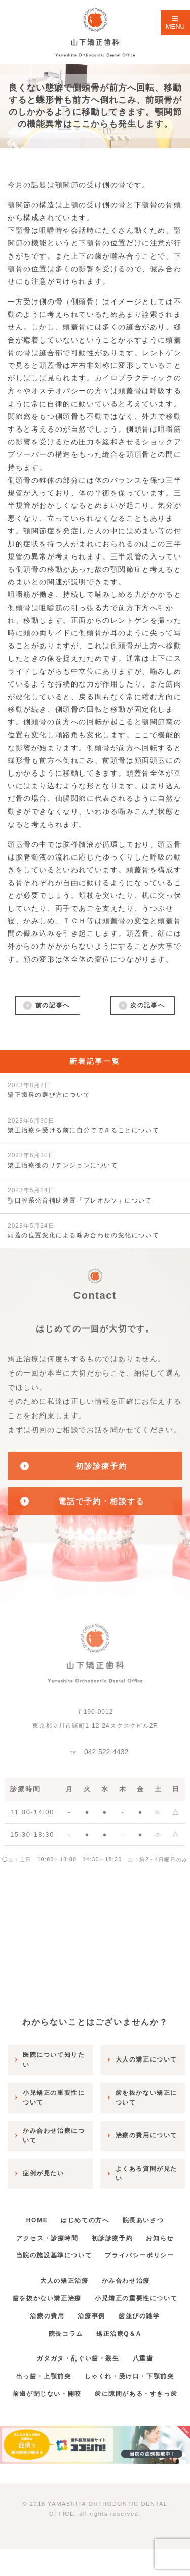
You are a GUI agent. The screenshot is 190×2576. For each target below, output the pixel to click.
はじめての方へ (85, 2220)
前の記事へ (52, 1005)
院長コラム (66, 2333)
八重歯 (143, 2358)
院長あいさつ (143, 2220)
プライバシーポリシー (139, 2255)
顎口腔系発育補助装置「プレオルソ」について (80, 1195)
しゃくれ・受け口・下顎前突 (129, 2376)
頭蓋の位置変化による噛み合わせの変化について (83, 1230)
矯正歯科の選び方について (49, 1090)
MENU (175, 23)
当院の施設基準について (54, 2255)
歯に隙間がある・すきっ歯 (136, 2393)
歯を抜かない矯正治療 (47, 2298)
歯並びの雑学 (139, 2316)
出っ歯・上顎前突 (43, 2376)
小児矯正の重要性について (136, 2298)
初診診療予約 (112, 2238)
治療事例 (91, 2316)
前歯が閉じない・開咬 (47, 2393)
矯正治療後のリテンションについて (63, 1160)
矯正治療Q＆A (118, 2333)
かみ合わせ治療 (126, 2280)
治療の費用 (47, 2316)
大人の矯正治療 (64, 2280)
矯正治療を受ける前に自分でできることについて (83, 1125)
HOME (37, 2220)
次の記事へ (147, 1005)
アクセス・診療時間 (47, 2238)
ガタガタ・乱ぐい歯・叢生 (77, 2358)
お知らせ (159, 2238)
